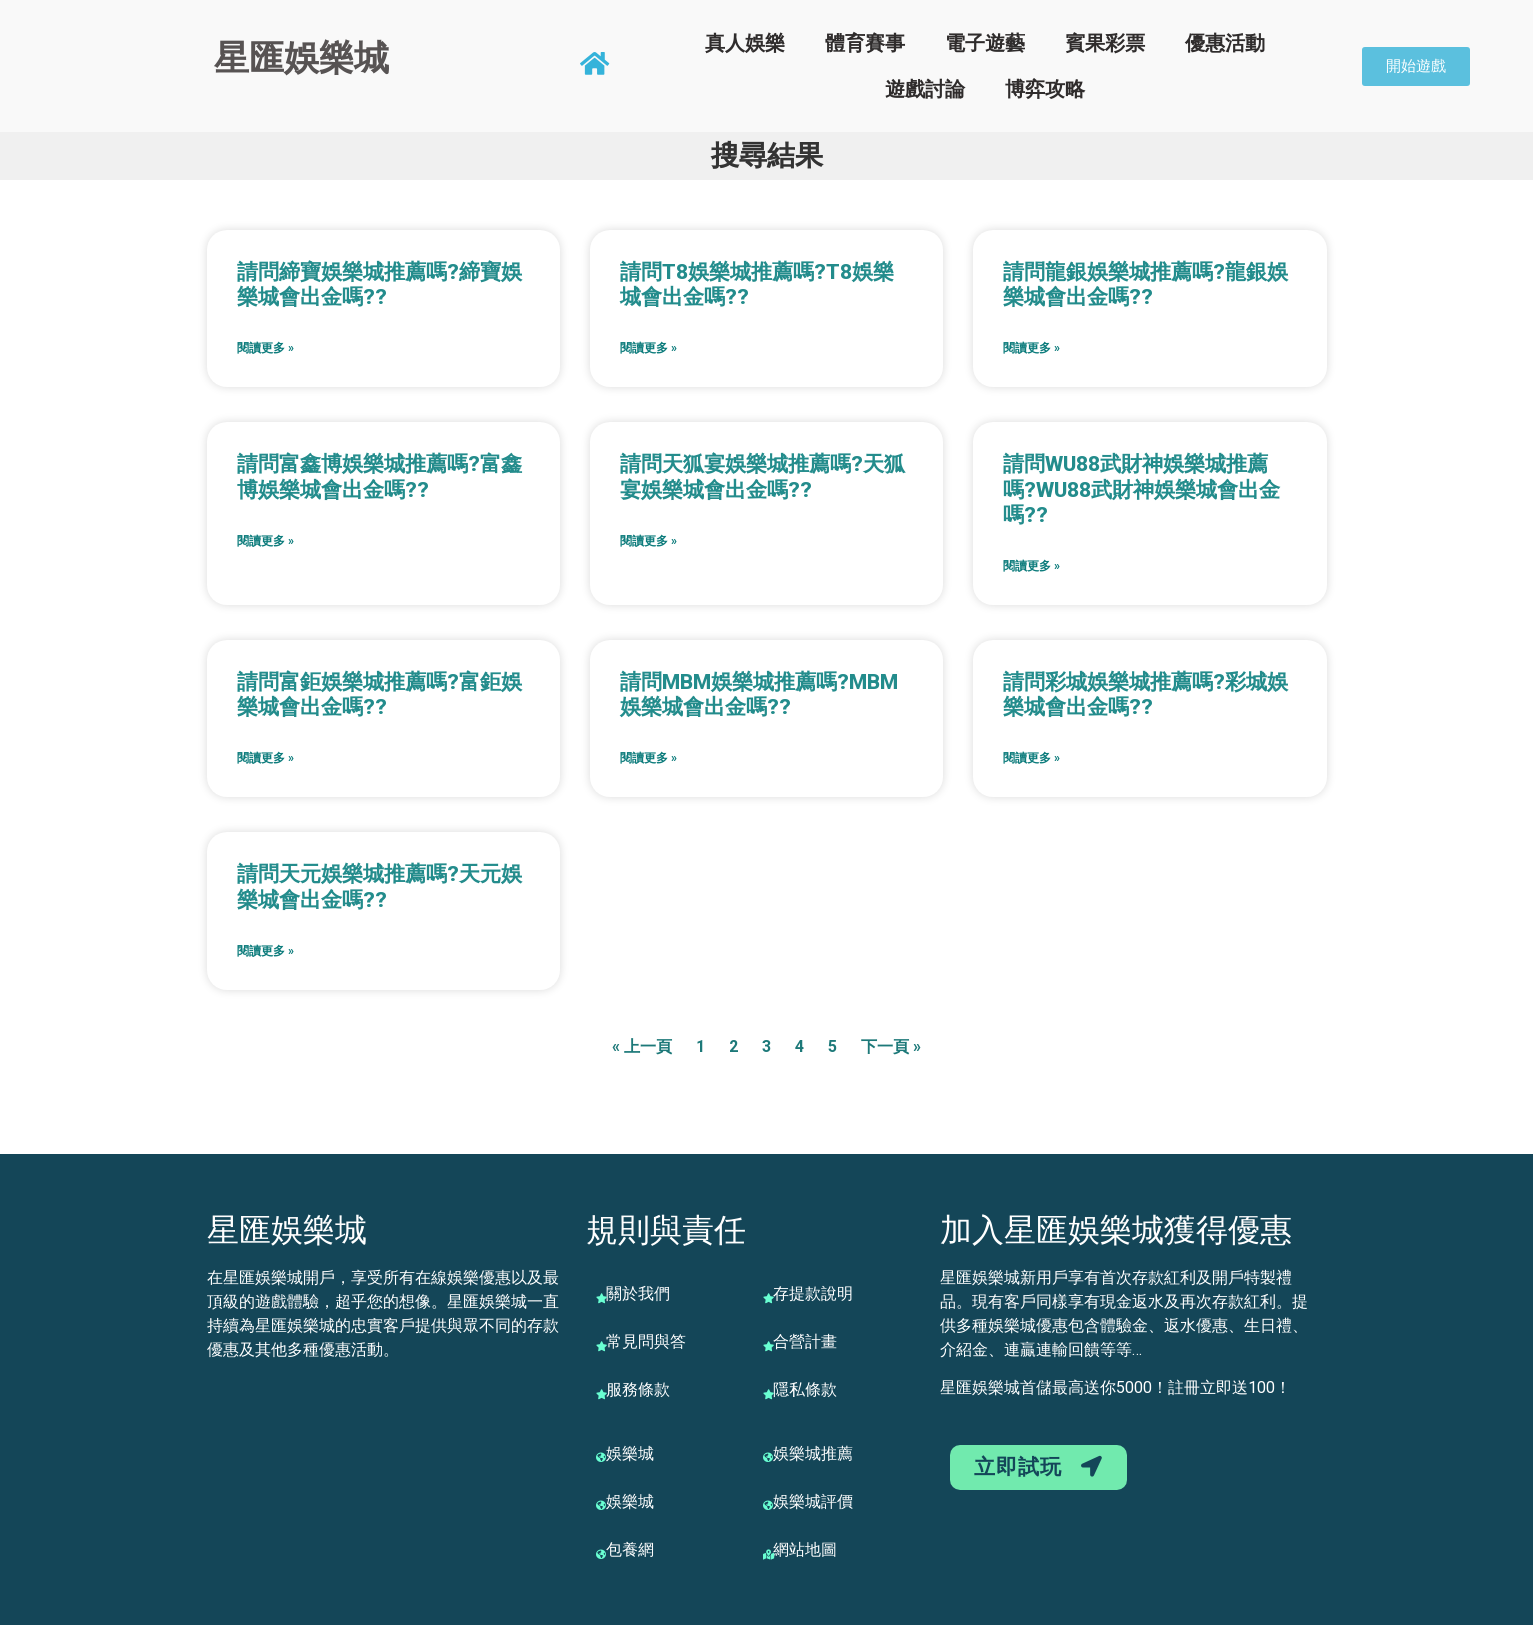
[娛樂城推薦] (768, 1457)
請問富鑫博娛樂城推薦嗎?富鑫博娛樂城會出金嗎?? (379, 476)
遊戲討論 (925, 89)
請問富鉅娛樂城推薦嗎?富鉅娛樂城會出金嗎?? (379, 694)
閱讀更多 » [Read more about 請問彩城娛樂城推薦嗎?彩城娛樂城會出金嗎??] (1031, 758)
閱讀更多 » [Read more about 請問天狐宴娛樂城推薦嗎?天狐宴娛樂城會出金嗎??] (648, 541)
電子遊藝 (985, 43)
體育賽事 (865, 43)
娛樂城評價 (813, 1501)
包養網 (630, 1549)
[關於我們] (601, 1298)
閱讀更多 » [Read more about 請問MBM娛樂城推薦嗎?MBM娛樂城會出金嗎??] (648, 758)
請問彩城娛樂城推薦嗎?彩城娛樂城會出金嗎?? (1145, 694)
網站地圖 (805, 1549)
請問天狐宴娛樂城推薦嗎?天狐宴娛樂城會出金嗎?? (762, 476)
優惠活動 (1225, 43)
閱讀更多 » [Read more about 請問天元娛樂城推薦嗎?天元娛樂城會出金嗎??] (265, 951)
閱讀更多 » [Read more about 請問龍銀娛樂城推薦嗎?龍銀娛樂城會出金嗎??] (1031, 348)
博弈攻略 (1045, 89)
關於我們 (638, 1293)
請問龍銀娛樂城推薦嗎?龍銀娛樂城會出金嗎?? (1145, 284)
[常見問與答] (601, 1346)
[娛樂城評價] (768, 1505)
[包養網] (601, 1554)
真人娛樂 (745, 43)
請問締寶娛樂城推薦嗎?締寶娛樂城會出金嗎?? (379, 284)
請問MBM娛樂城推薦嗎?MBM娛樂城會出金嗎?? (759, 694)
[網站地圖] (768, 1554)
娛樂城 (630, 1453)
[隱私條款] (768, 1394)
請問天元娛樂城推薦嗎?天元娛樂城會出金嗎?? (379, 886)
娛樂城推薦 (813, 1453)
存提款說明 (813, 1293)
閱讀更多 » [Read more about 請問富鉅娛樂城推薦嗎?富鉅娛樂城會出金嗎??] (265, 758)
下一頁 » (891, 1046)
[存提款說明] (768, 1298)
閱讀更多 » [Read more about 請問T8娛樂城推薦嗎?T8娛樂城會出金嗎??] (648, 348)
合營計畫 (805, 1341)
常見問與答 (646, 1341)
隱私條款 (805, 1389)
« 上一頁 (642, 1046)
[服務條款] (601, 1394)
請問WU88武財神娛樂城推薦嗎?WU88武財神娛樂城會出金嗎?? (1141, 489)
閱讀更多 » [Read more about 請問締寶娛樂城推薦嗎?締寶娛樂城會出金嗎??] (265, 348)
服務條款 (638, 1389)
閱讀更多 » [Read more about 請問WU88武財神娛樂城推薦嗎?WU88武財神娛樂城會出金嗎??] (1031, 566)
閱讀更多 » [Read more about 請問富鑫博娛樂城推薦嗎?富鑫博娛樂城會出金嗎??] (265, 541)
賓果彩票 (1105, 43)
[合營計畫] (768, 1346)
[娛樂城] (601, 1457)
